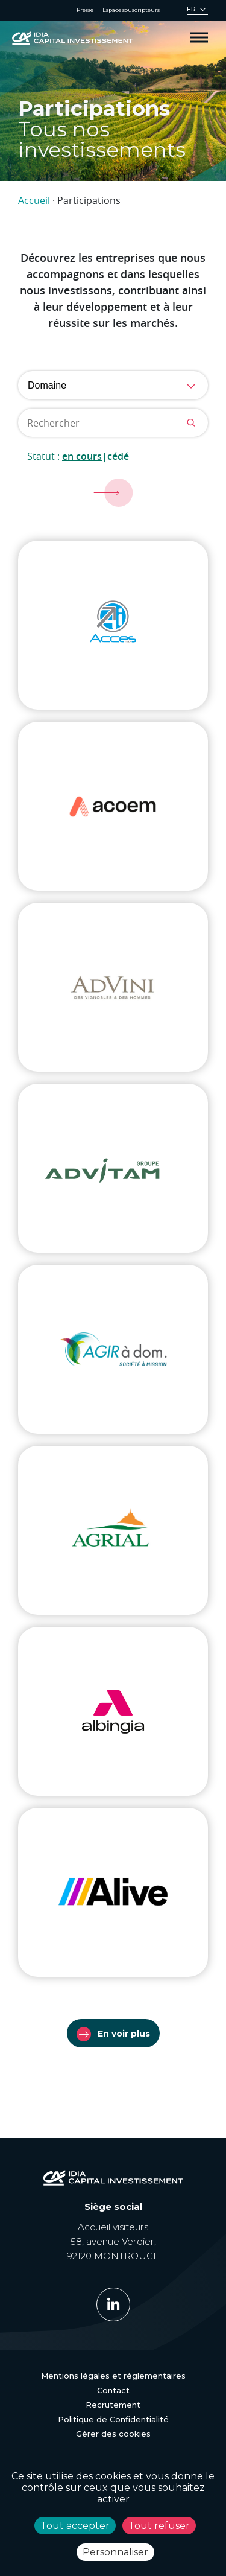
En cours (82, 456)
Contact (113, 2390)
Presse (85, 10)
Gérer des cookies (113, 2433)
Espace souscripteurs (131, 10)
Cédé (118, 456)
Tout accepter (75, 2525)
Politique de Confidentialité (113, 2419)
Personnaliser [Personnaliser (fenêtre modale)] (115, 2552)
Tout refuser (159, 2525)
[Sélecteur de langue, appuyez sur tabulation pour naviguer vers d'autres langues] (197, 10)
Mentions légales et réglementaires (113, 2375)
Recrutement (113, 2404)
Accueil (34, 200)
